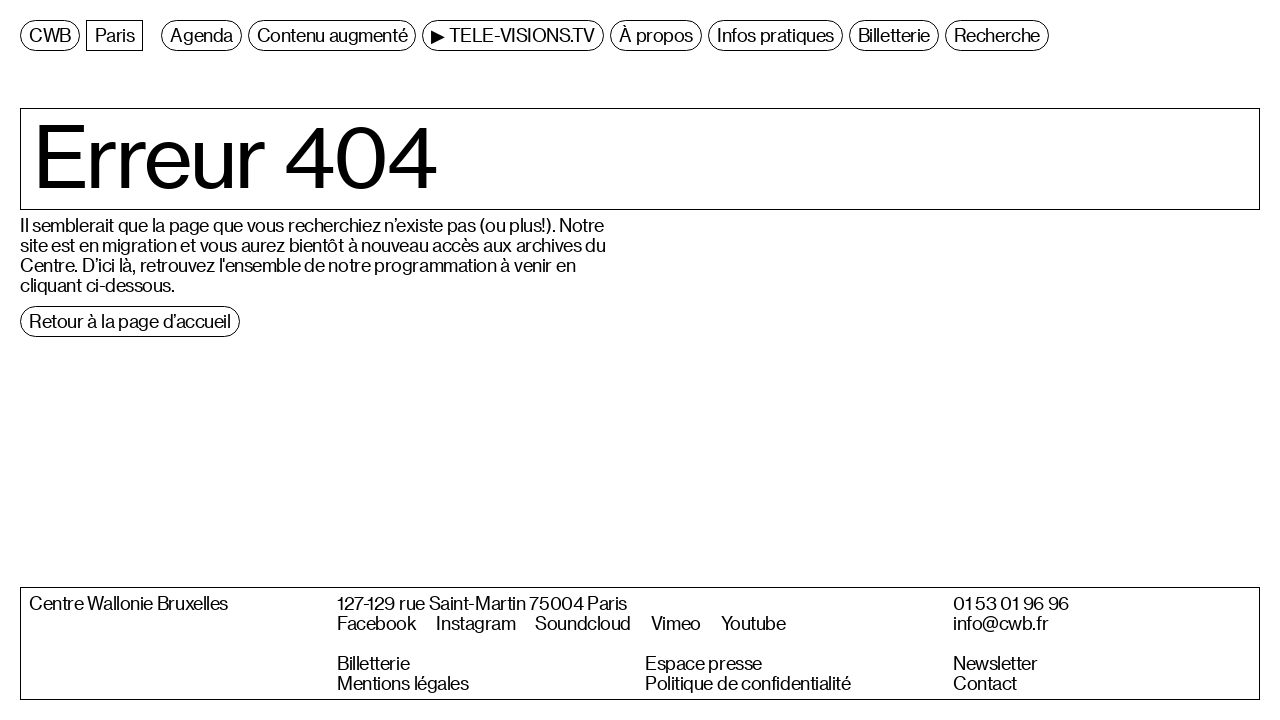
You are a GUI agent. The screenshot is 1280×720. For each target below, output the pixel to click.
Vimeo (676, 623)
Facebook (376, 623)
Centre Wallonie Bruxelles (128, 603)
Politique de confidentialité (748, 683)
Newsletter (995, 663)
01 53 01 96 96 (1011, 603)
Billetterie (373, 663)
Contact (985, 683)
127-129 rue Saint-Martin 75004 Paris (482, 603)
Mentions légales (402, 683)
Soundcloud (583, 623)
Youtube (753, 623)
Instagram (475, 623)
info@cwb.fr (1000, 623)
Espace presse (703, 663)
